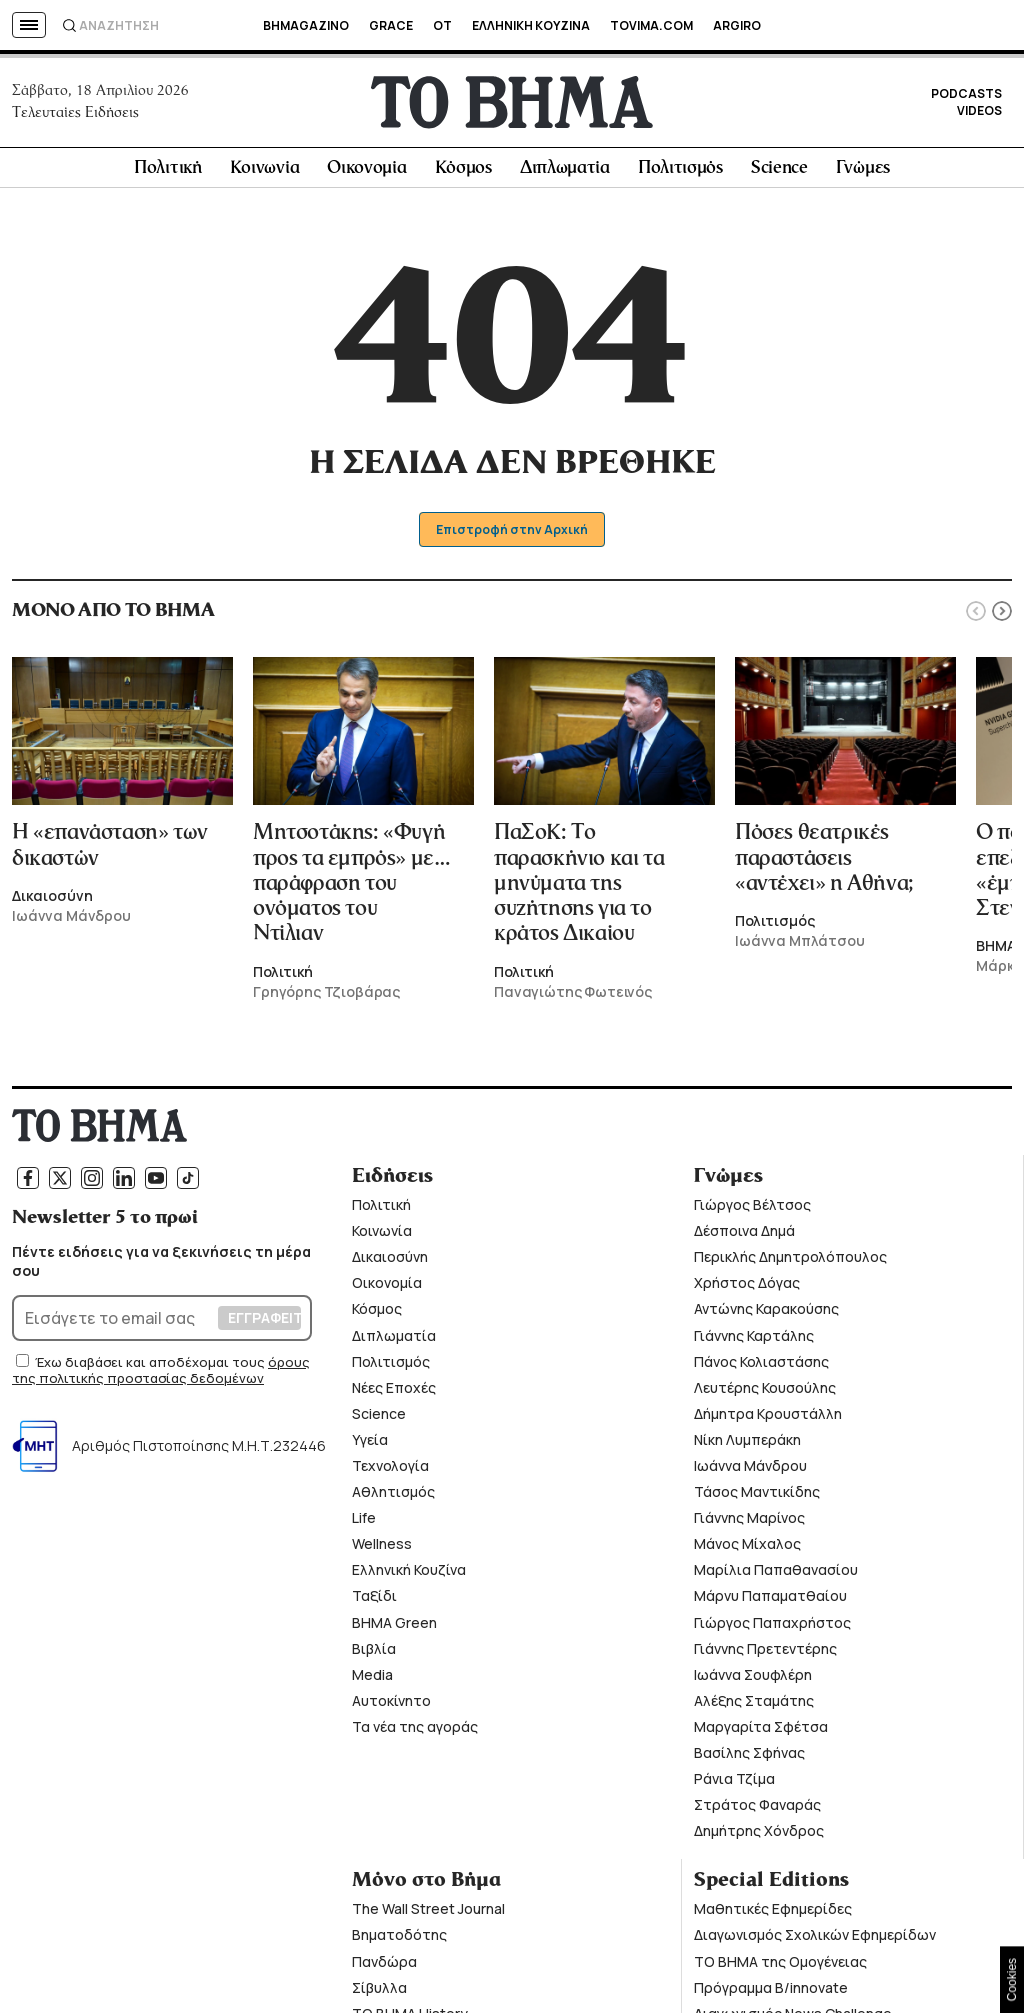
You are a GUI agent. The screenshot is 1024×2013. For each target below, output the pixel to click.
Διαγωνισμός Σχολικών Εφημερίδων (815, 1938)
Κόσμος (463, 171)
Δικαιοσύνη (390, 1260)
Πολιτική (168, 171)
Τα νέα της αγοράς (415, 1729)
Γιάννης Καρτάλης (754, 1338)
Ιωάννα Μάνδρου (750, 1468)
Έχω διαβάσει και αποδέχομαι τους (151, 1365)
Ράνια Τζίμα (734, 1781)
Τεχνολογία (390, 1468)
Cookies (1012, 1979)
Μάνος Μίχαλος (747, 1547)
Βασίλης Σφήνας (749, 1755)
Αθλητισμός (393, 1494)
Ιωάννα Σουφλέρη (753, 1677)
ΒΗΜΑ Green (394, 1625)
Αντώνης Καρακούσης (766, 1312)
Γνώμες (863, 171)
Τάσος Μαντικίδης (757, 1494)
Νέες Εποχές (394, 1390)
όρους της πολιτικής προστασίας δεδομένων (161, 1373)
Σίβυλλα (379, 1990)
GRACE (391, 25)
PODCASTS (966, 95)
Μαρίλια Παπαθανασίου (776, 1573)
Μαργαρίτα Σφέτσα (761, 1729)
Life (364, 1521)
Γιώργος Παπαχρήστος (772, 1625)
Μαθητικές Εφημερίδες (773, 1912)
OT (442, 25)
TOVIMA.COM (651, 25)
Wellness (382, 1547)
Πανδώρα (384, 1964)
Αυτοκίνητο (391, 1703)
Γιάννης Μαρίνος (749, 1521)
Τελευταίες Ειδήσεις (75, 114)
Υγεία (370, 1442)
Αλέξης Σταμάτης (754, 1703)
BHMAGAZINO (306, 25)
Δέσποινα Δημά (744, 1234)
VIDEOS (979, 112)
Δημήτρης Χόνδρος (759, 1834)
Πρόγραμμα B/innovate (771, 1990)
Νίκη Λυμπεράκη (747, 1442)
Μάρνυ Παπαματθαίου (770, 1599)
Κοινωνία (265, 171)
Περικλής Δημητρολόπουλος (790, 1260)
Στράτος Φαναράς (757, 1808)
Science (779, 171)
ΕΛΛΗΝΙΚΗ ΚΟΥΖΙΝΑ (531, 25)
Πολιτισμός (680, 171)
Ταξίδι (374, 1599)
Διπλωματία (565, 171)
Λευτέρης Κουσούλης (765, 1390)
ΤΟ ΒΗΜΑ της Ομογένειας (780, 1964)
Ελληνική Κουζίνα (409, 1573)
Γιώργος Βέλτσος (752, 1207)
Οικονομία (366, 171)
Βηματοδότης (399, 1938)
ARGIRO (737, 25)
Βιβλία (374, 1651)
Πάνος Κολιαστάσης (761, 1364)
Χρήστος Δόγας (747, 1286)
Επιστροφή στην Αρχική (512, 532)
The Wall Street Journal (428, 1912)
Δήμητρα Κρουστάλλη (768, 1416)
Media (372, 1677)
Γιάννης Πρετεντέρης (765, 1651)
